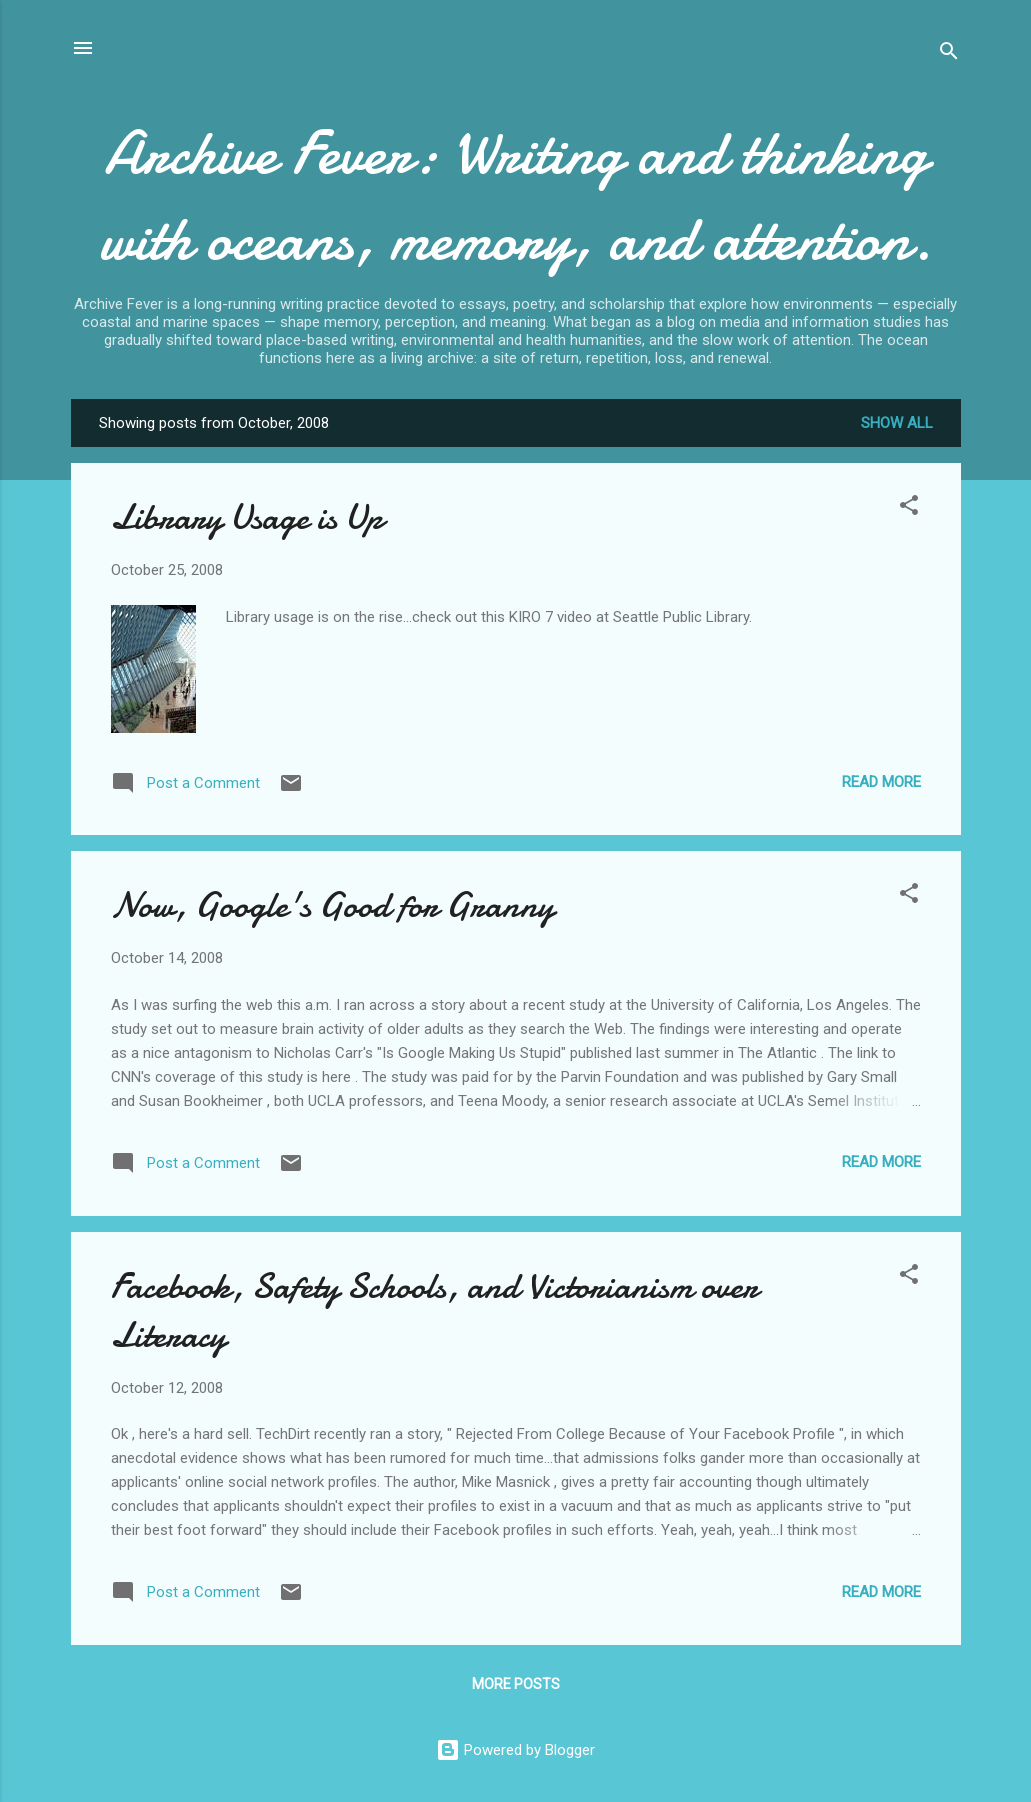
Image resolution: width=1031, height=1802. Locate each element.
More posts (516, 1684)
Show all (897, 423)
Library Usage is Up (247, 517)
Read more (881, 782)
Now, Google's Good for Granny (332, 905)
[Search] (949, 54)
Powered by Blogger (515, 1750)
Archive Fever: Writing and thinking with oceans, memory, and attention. (516, 196)
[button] (909, 508)
